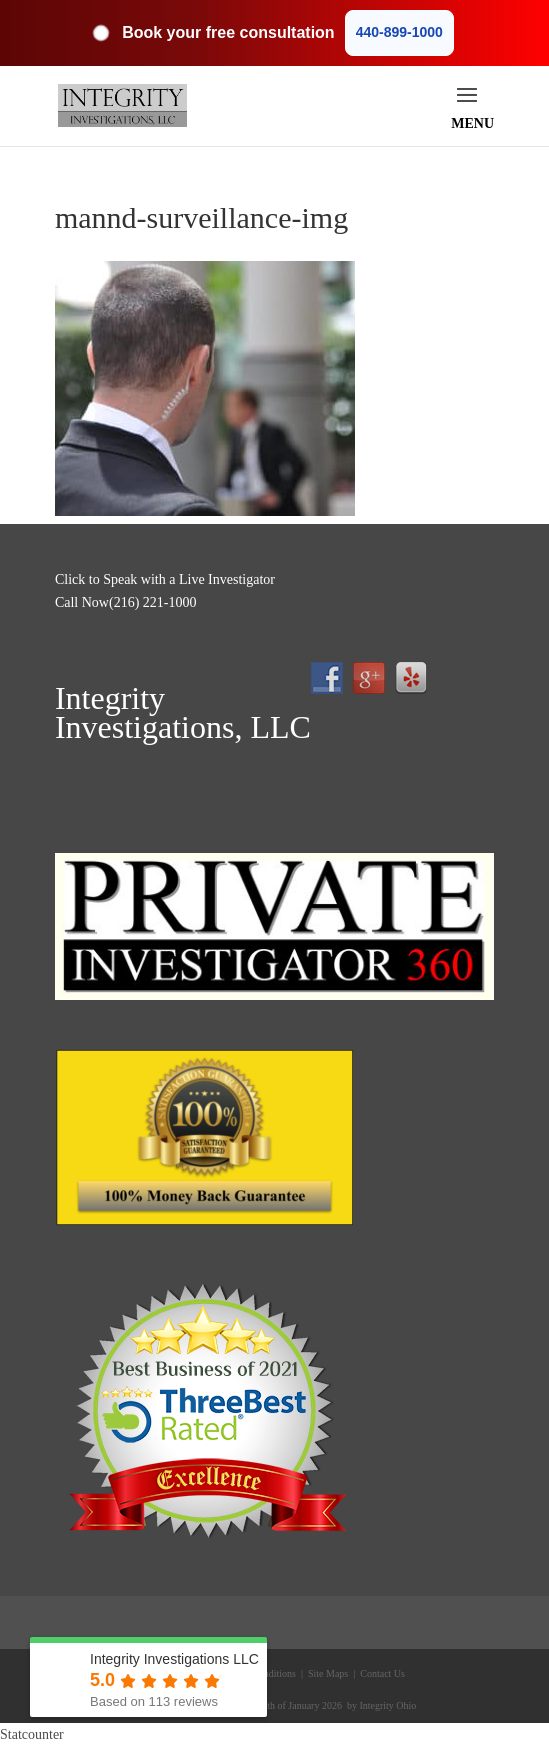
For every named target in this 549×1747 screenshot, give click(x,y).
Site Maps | (330, 1673)
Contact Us (381, 1673)
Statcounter (32, 1734)
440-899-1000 (399, 32)
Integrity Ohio (387, 1705)
